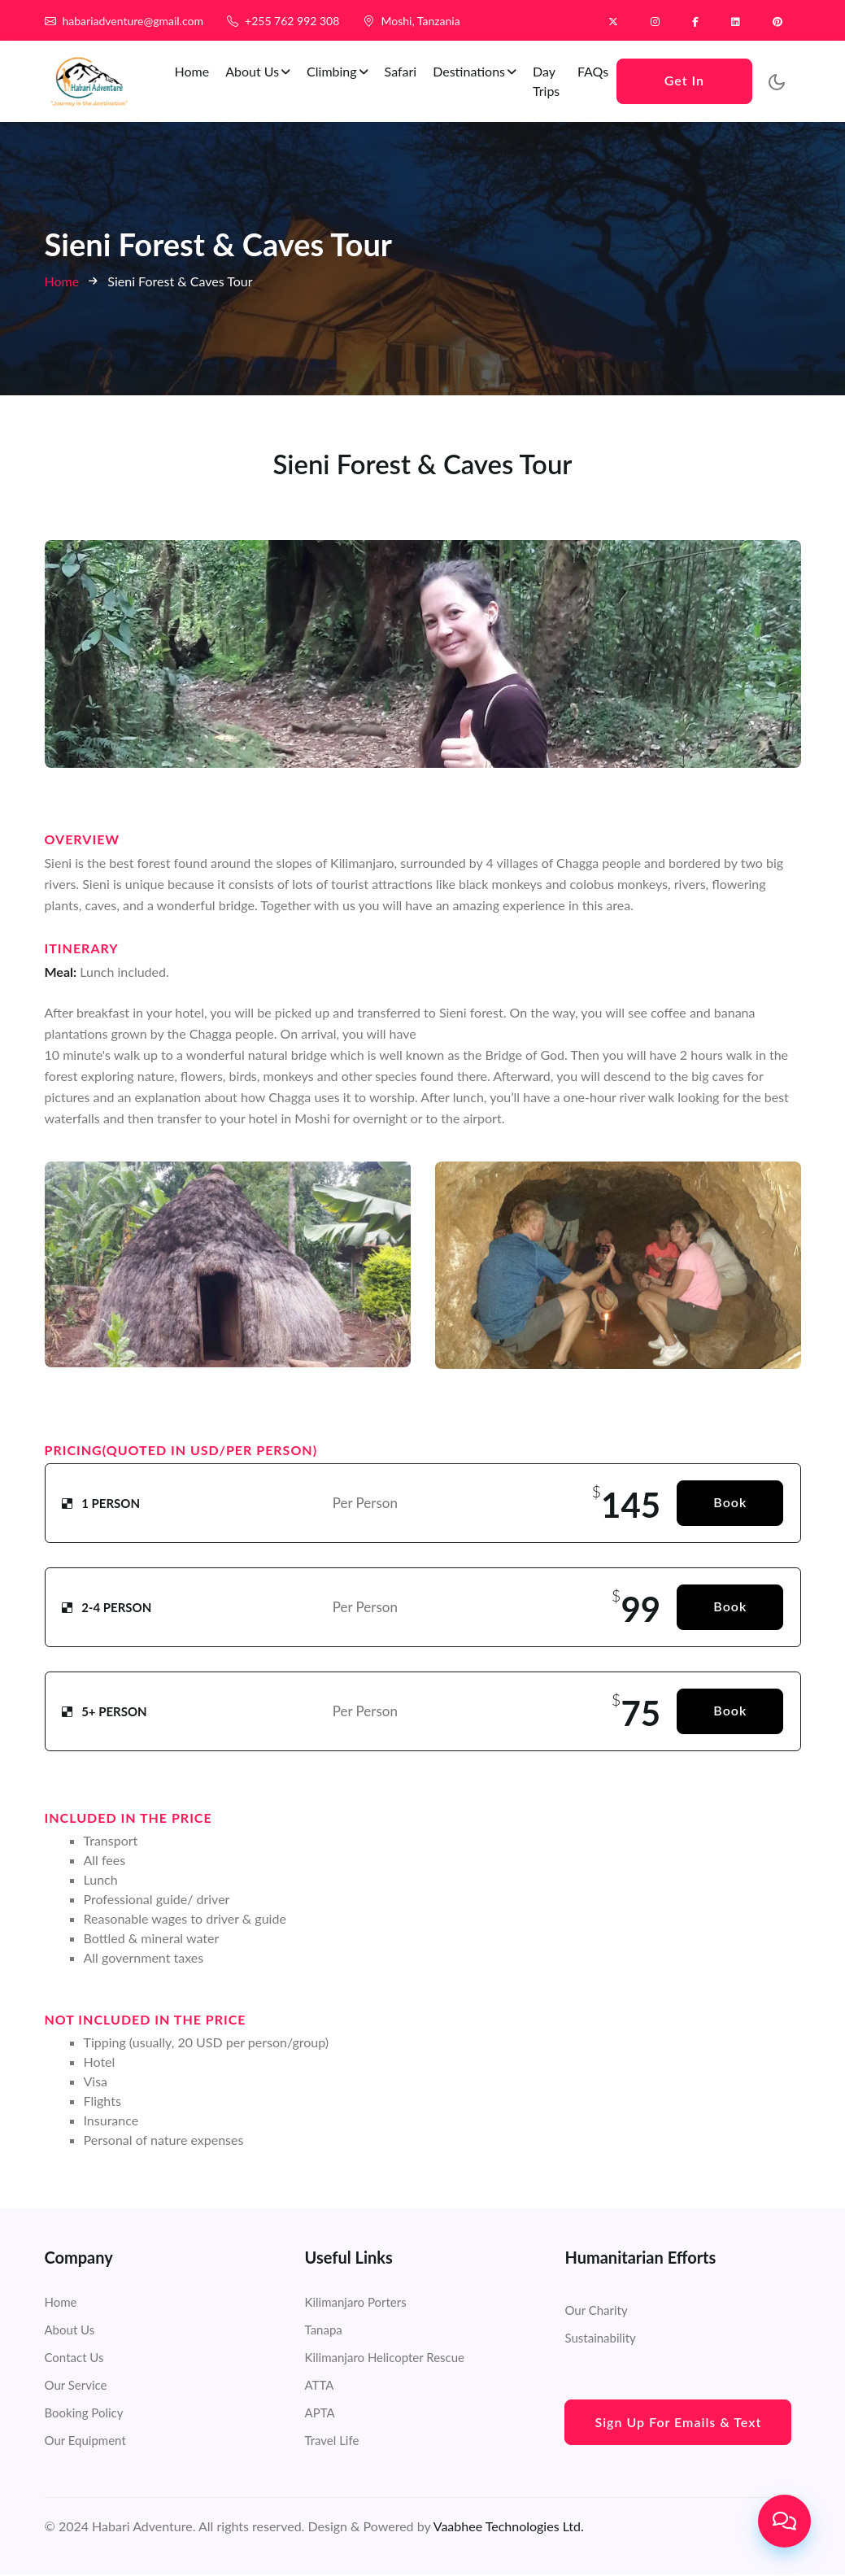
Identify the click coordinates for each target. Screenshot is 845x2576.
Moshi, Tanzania (420, 21)
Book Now (730, 1512)
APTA (319, 2414)
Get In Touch (686, 88)
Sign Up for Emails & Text (678, 2423)
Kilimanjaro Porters (355, 2303)
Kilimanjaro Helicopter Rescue (384, 2359)
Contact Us (74, 2359)
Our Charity (595, 2311)
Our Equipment (85, 2441)
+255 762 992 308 (292, 21)
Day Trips (551, 80)
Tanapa (323, 2331)
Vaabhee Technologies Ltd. (508, 2527)
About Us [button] (263, 71)
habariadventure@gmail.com (133, 21)
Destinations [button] (480, 71)
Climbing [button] (343, 71)
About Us (70, 2331)
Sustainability (599, 2339)
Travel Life (331, 2441)
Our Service (76, 2386)
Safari (406, 71)
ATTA (318, 2386)
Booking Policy (84, 2414)
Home (198, 71)
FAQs (596, 71)
